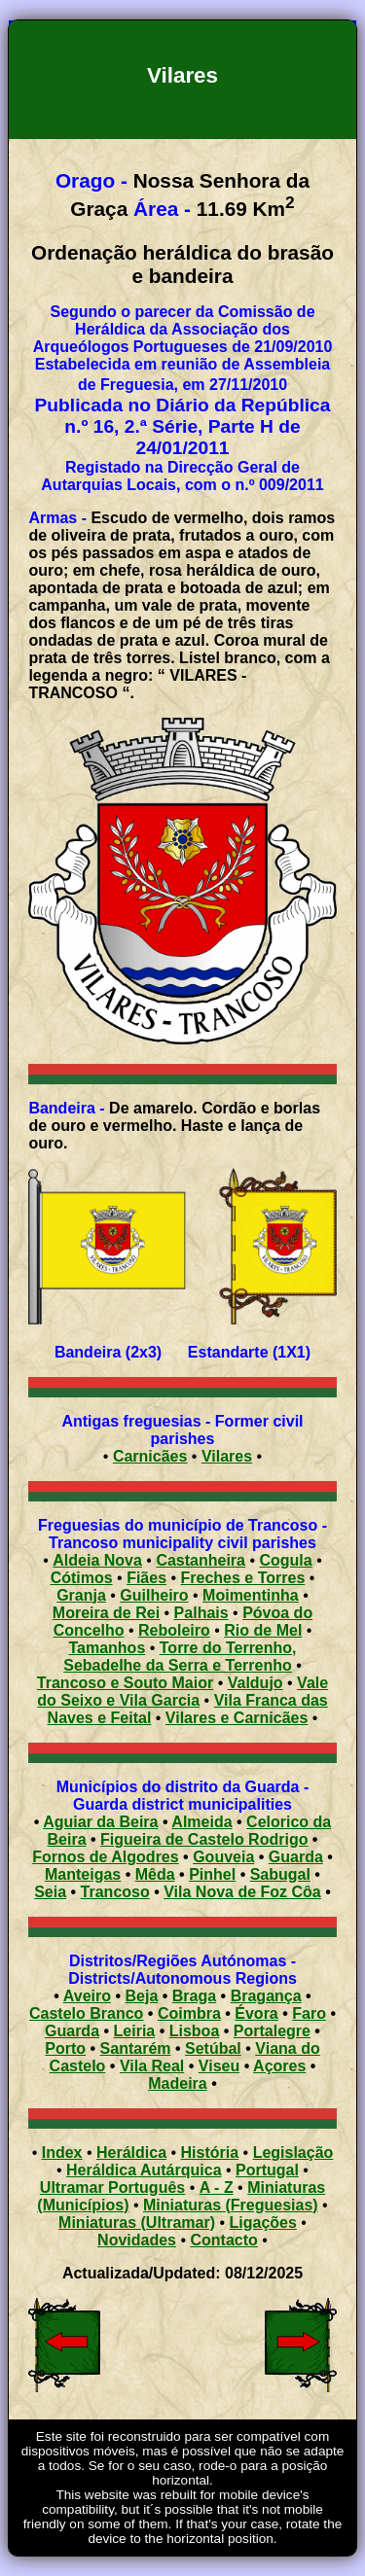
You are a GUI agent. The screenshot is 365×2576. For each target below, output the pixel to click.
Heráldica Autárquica (143, 2170)
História (210, 2152)
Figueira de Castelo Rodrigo (204, 1839)
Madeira (177, 2083)
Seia (50, 1892)
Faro (309, 2013)
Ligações (263, 2222)
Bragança (266, 1996)
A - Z (217, 2187)
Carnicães (150, 1456)
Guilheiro (154, 1595)
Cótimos (82, 1578)
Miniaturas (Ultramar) (136, 2222)
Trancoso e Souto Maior (125, 1683)
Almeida (201, 1822)
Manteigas (83, 1874)
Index (62, 2152)
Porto (65, 2048)
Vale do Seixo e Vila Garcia (182, 1692)
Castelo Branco (86, 2013)
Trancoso (115, 1892)
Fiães (146, 1578)
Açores (279, 2066)
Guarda (296, 1857)
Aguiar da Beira (100, 1822)
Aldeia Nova (97, 1560)
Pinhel (212, 1874)
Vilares (226, 1456)
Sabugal (280, 1874)
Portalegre (272, 2031)
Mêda (155, 1874)
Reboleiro (174, 1630)
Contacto (224, 2240)
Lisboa (194, 2031)
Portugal (267, 2170)
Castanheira (200, 1560)
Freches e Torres (243, 1578)
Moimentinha (250, 1595)
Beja (142, 1996)
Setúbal (213, 2048)
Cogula (285, 1560)
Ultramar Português (112, 2187)
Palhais (201, 1613)
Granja (81, 1595)
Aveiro (87, 1996)
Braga (194, 1996)
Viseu (219, 2066)
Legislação (293, 2152)
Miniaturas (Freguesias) (230, 2205)
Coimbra (189, 2013)
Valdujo (255, 1683)
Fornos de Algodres (105, 1857)
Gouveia (223, 1857)
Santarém (135, 2048)
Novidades (136, 2240)
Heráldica (131, 2152)
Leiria (135, 2031)
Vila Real (152, 2066)
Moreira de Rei (106, 1613)
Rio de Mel (263, 1630)
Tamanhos (106, 1648)
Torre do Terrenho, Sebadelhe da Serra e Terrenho (179, 1657)
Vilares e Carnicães (236, 1718)
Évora (256, 2013)
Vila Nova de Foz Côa (242, 1892)
